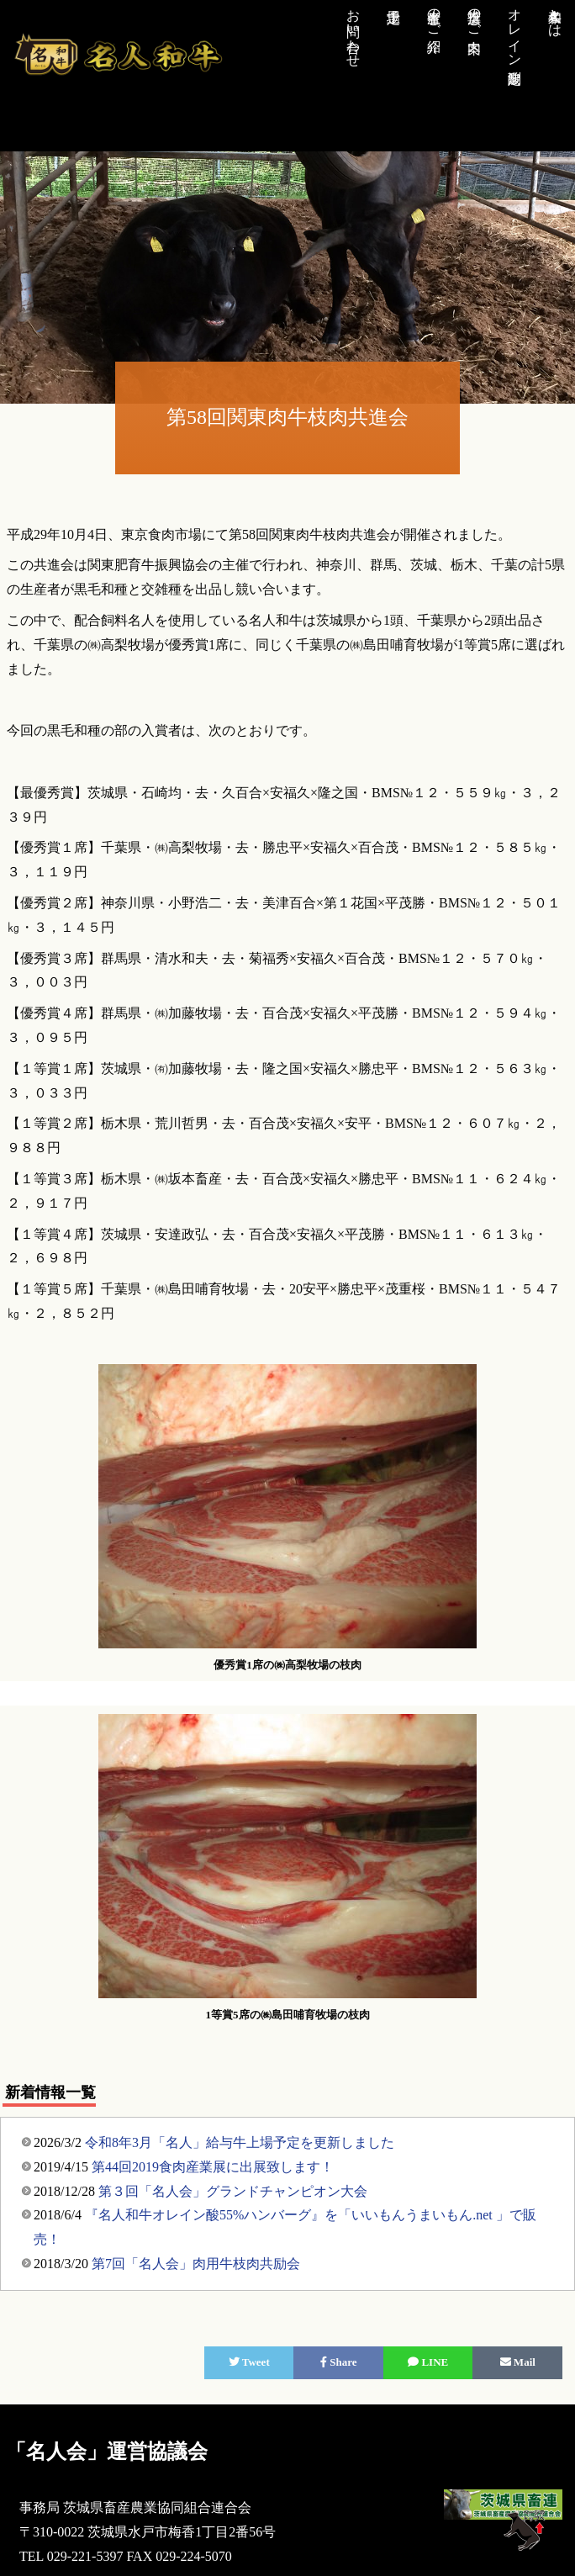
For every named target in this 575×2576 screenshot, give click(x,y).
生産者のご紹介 (434, 15)
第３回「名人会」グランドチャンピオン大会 (232, 2191)
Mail (517, 2362)
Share (338, 2362)
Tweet (249, 2362)
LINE (428, 2362)
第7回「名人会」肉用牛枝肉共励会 (196, 2263)
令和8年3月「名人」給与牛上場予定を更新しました (239, 2142)
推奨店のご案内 (474, 15)
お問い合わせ (353, 30)
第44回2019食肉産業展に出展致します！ (213, 2167)
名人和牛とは (555, 15)
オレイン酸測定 (515, 30)
